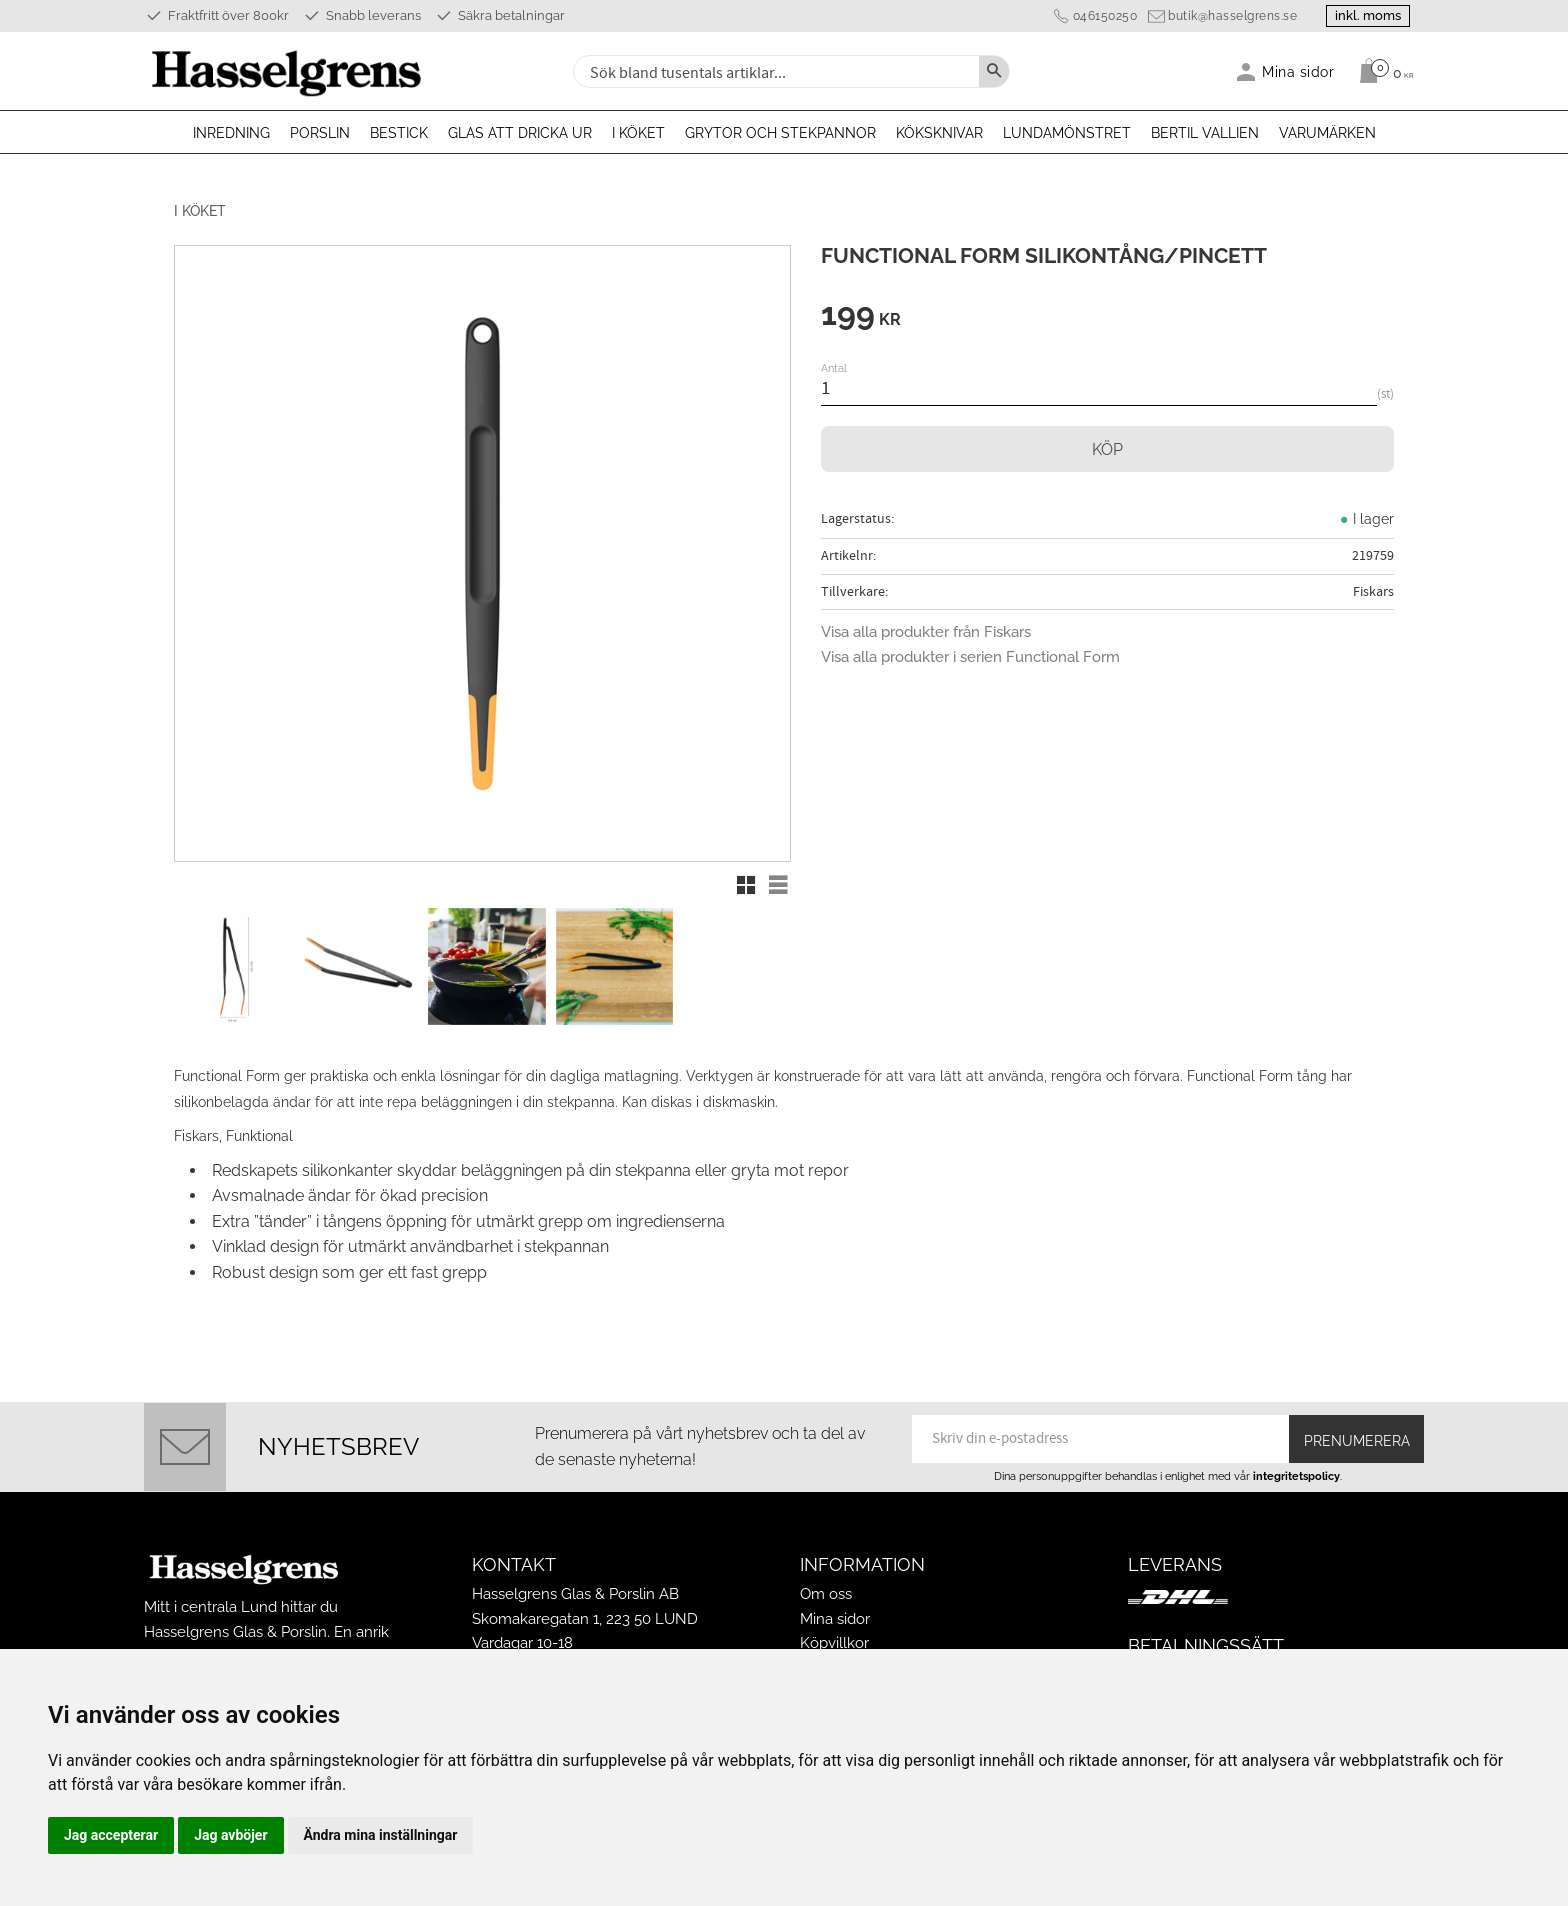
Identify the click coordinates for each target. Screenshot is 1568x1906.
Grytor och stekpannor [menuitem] (780, 133)
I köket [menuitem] (638, 133)
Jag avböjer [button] (230, 1835)
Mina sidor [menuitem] (1298, 71)
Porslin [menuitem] (320, 133)
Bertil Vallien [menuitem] (1205, 133)
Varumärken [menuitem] (1327, 133)
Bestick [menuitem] (399, 133)
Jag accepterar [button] (111, 1835)
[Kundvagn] (1381, 71)
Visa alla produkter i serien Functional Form (970, 657)
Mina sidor (835, 1617)
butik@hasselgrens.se (1228, 16)
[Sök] (994, 71)
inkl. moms (1366, 15)
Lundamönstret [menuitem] (1067, 133)
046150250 (1100, 16)
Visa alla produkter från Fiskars (926, 632)
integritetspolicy (1296, 1474)
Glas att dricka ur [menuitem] (520, 133)
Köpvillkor (834, 1641)
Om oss (826, 1593)
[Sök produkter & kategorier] (774, 71)
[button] (746, 885)
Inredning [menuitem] (231, 133)
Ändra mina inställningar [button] (381, 1835)
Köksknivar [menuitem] (939, 133)
